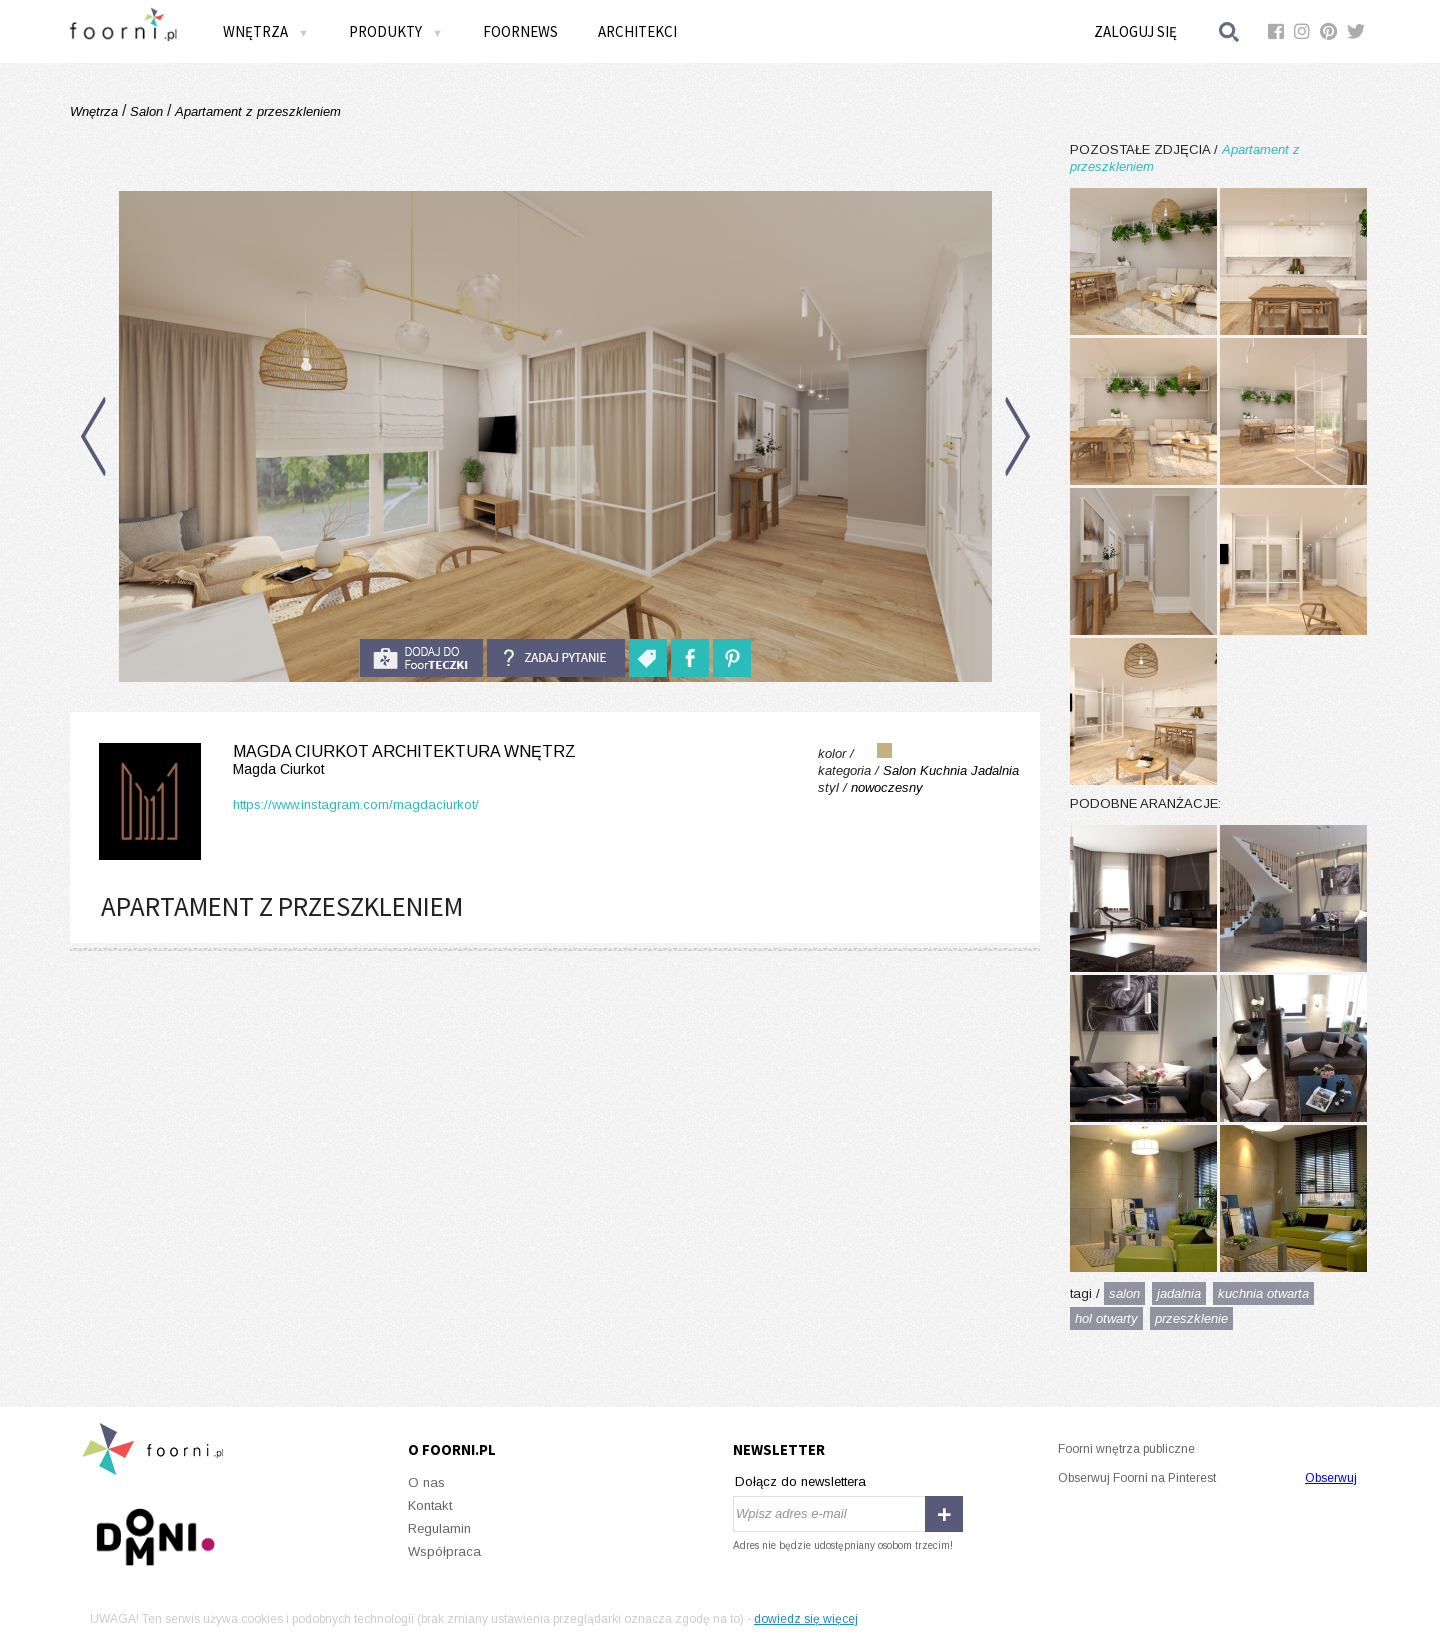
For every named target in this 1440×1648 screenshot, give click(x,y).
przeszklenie (1191, 1318)
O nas (426, 1482)
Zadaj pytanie (556, 658)
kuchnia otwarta (1263, 1293)
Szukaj (1230, 31)
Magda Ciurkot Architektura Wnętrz (333, 760)
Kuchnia (943, 770)
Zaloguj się (1135, 31)
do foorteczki (421, 658)
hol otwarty (1106, 1318)
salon (1124, 1293)
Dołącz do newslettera (800, 1481)
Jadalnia (995, 770)
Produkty (396, 31)
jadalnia (1179, 1293)
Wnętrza (266, 31)
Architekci (637, 31)
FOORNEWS (520, 31)
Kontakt (430, 1505)
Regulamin (439, 1528)
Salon (146, 111)
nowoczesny (887, 787)
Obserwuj (1331, 1478)
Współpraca (444, 1551)
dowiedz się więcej (806, 1619)
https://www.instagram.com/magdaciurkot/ (356, 804)
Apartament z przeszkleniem (256, 111)
